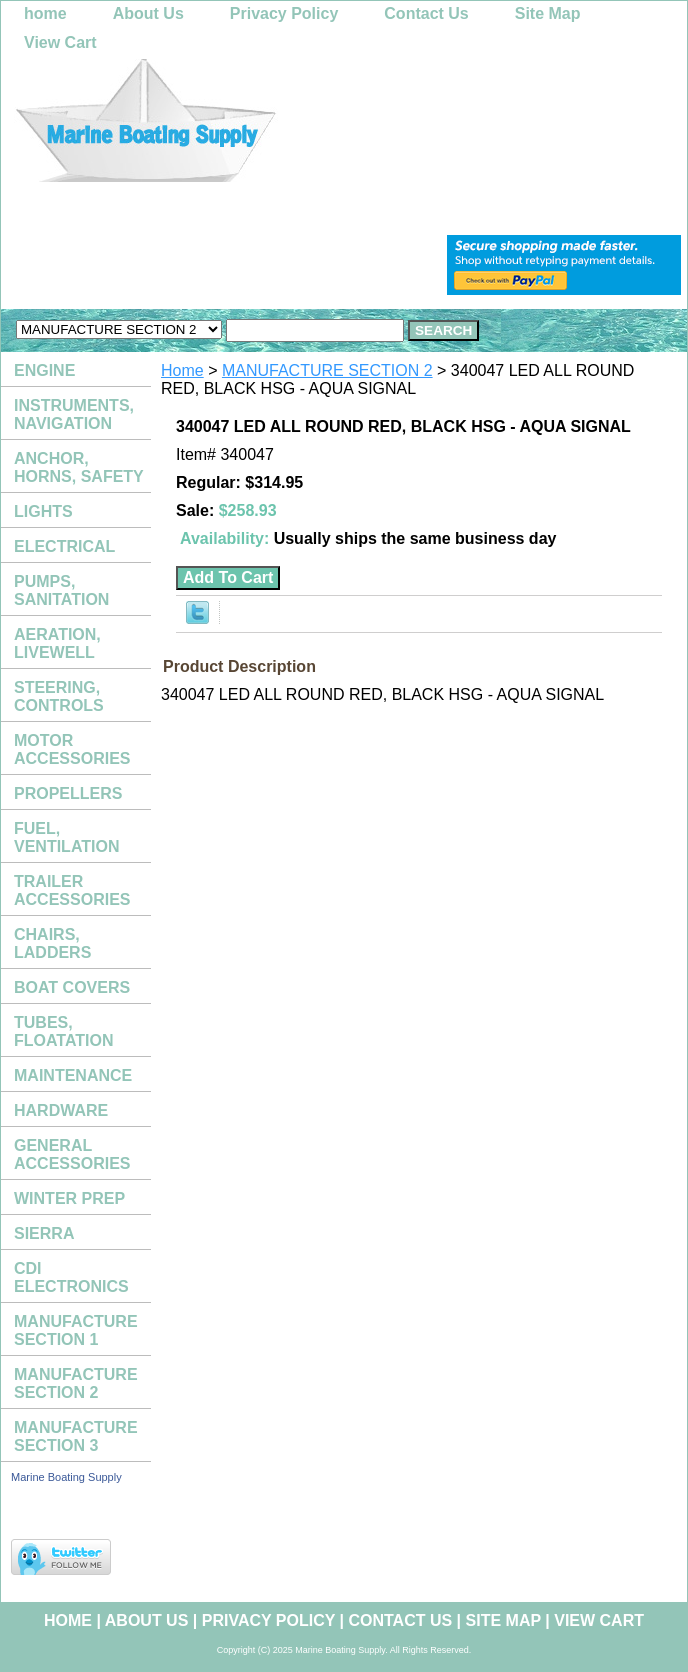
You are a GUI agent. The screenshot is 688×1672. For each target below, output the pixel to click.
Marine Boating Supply (66, 1477)
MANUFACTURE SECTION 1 (76, 1330)
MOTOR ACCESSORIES (72, 749)
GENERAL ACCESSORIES (72, 1154)
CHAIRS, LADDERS (52, 943)
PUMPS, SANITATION (61, 590)
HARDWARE (61, 1110)
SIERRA (44, 1233)
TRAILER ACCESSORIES (72, 890)
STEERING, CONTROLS (59, 696)
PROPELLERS (68, 793)
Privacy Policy (284, 13)
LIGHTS (43, 511)
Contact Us (426, 13)
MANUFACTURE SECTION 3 (76, 1436)
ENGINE (44, 370)
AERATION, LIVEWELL (57, 643)
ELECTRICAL (64, 546)
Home (182, 370)
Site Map (548, 13)
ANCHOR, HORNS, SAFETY (79, 467)
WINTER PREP (69, 1198)
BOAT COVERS (72, 987)
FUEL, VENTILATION (66, 837)
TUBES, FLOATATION (64, 1031)
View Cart (60, 42)
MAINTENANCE (73, 1075)
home (45, 13)
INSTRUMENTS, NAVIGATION (74, 414)
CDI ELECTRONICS (71, 1277)
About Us (148, 13)
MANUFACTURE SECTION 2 (327, 370)
